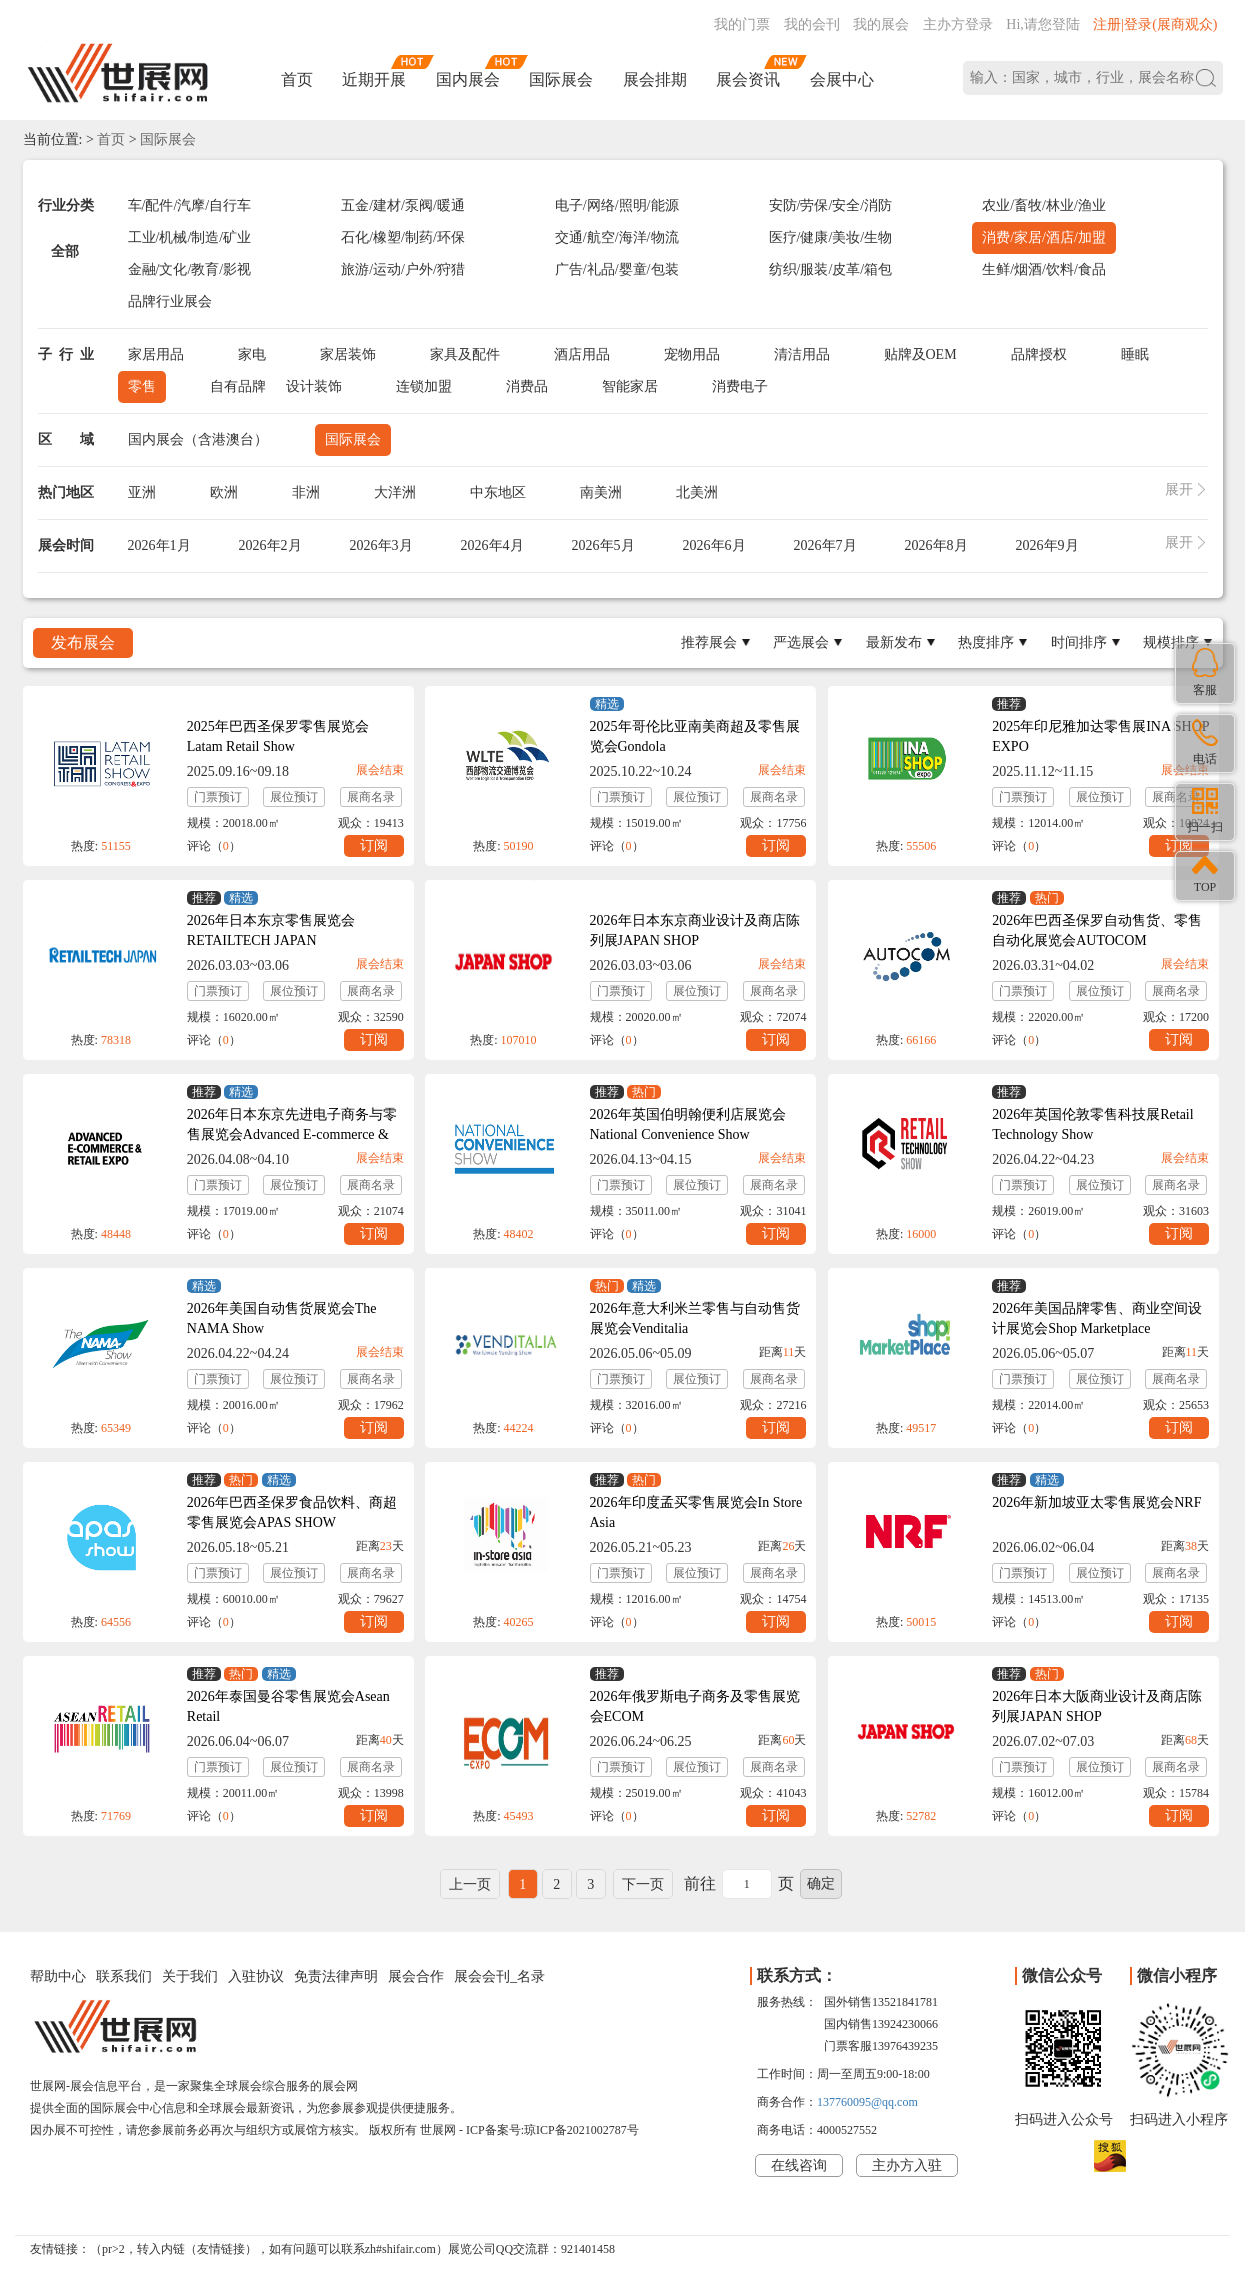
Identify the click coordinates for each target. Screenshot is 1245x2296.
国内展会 (468, 79)
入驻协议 (256, 1976)
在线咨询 (799, 2165)
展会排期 (655, 79)
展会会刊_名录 (499, 1976)
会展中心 (842, 79)
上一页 (470, 1884)
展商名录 (371, 797)
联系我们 (124, 1976)
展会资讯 (748, 79)
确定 (821, 1883)
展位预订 (294, 797)
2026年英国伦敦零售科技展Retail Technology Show (1092, 1124)
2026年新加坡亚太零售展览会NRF (1096, 1502)
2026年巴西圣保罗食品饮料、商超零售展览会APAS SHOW (292, 1512)
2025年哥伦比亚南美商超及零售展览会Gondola (695, 736)
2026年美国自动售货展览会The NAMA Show (282, 1318)
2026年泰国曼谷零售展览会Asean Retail (288, 1706)
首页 (297, 79)
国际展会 (561, 79)
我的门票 (742, 24)
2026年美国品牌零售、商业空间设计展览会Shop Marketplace (1097, 1318)
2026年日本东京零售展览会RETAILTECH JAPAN (271, 930)
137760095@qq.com (867, 2102)
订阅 (374, 845)
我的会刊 (812, 24)
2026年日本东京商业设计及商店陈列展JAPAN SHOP (695, 930)
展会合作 (416, 1976)
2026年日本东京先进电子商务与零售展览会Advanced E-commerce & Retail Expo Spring (292, 1134)
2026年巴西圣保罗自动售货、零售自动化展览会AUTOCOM (1097, 930)
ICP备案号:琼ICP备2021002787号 (552, 2130)
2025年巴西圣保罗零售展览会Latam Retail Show (278, 736)
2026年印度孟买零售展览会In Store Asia (696, 1512)
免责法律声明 (336, 1976)
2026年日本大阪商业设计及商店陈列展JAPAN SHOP (1097, 1706)
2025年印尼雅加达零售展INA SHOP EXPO (1100, 736)
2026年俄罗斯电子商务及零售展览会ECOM (695, 1706)
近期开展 (374, 79)
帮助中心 (58, 1976)
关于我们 (190, 1976)
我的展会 (881, 24)
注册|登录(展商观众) (1155, 24)
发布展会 (83, 642)
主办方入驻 (907, 2165)
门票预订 (218, 797)
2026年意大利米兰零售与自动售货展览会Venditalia (695, 1318)
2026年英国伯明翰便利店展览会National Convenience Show (688, 1124)
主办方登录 (958, 24)
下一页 (643, 1884)
